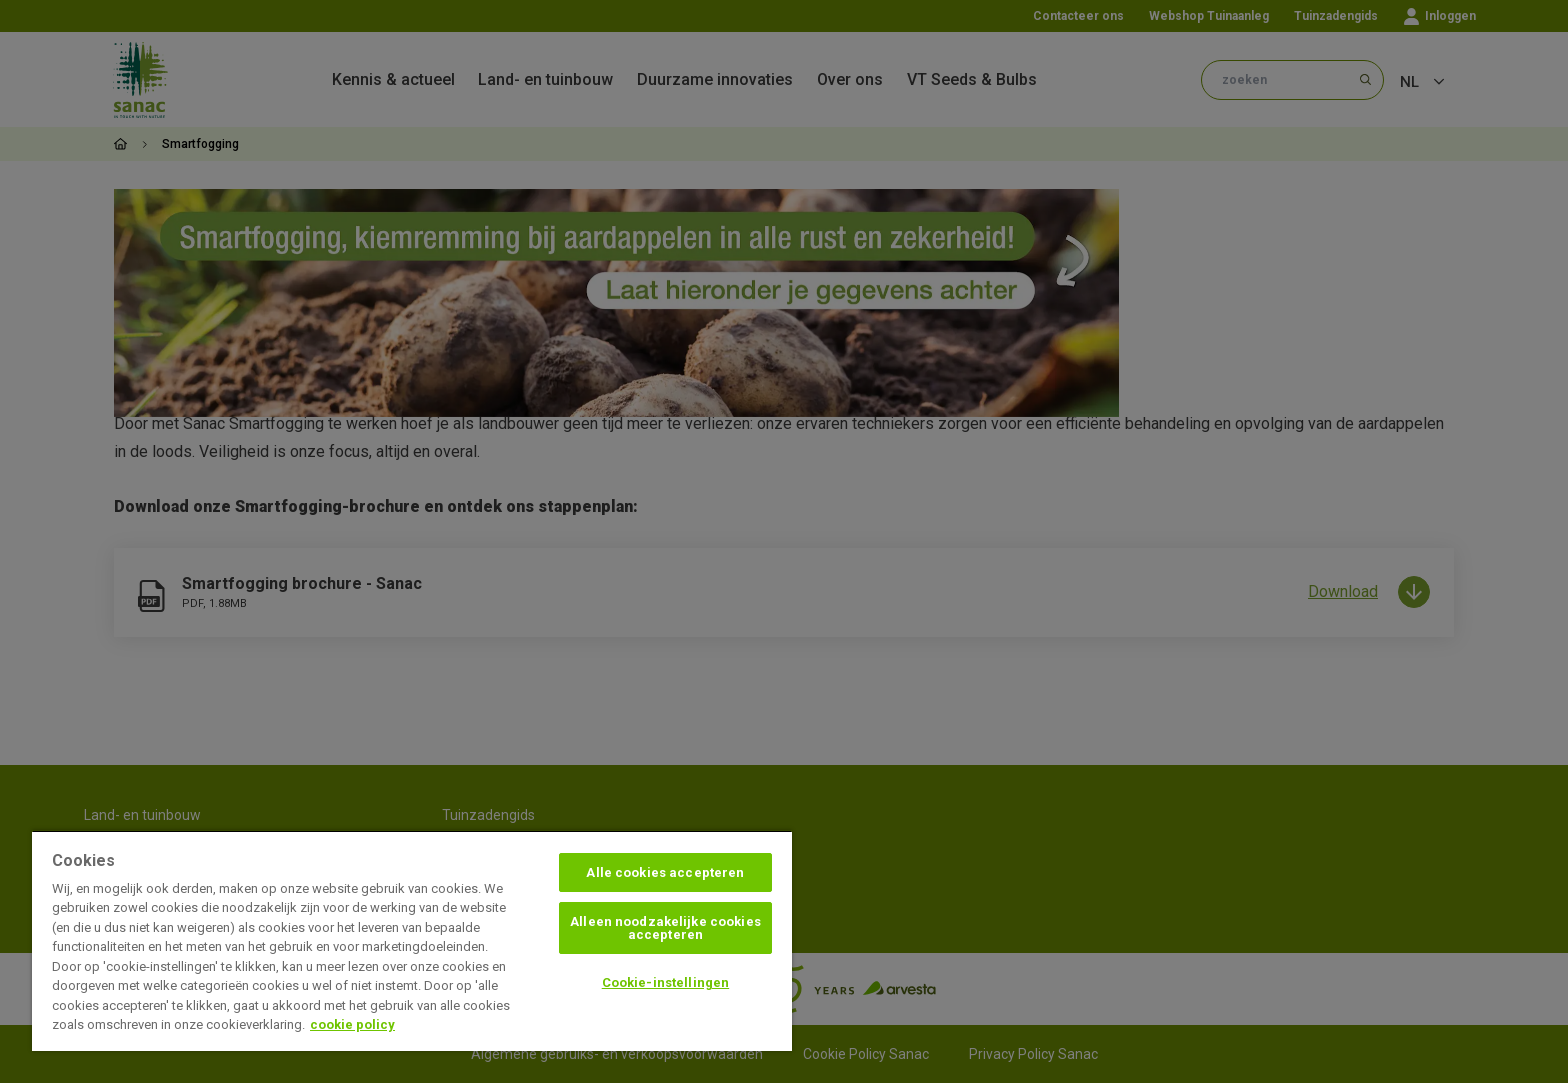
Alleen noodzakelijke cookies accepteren (665, 928)
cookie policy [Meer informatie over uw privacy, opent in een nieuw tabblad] (352, 1024)
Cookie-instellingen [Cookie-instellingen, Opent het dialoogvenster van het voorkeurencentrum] (665, 982)
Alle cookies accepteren (665, 872)
